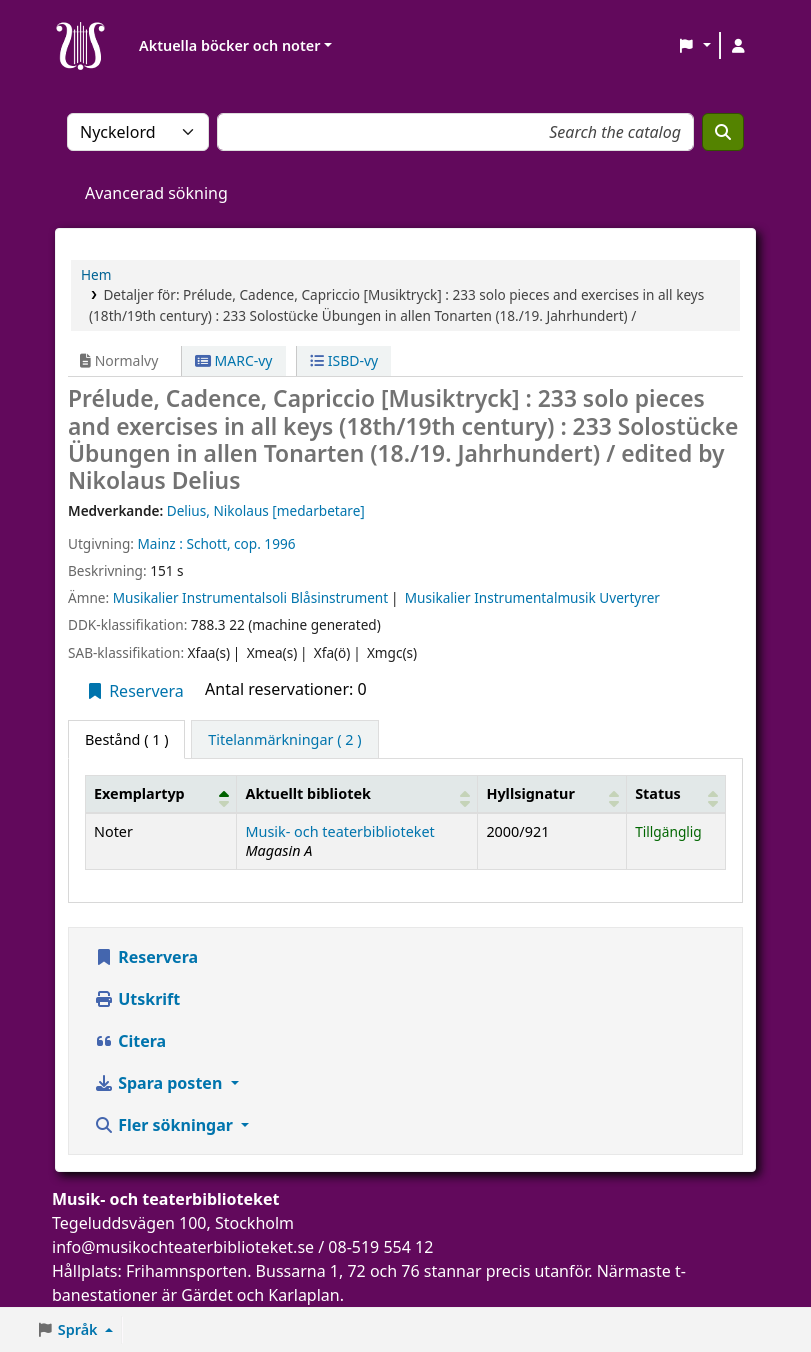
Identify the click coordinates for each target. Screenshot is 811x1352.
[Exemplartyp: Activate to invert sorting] (161, 794)
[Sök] (723, 132)
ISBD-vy (344, 360)
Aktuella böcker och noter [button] (229, 45)
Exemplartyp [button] (139, 793)
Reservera (134, 691)
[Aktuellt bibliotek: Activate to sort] (357, 794)
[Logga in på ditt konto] (738, 46)
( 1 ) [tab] (126, 739)
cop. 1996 (264, 543)
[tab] (284, 740)
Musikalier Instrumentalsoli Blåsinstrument (251, 597)
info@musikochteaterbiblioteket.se (183, 1247)
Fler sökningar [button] (165, 1125)
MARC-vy (234, 360)
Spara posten (160, 1083)
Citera (130, 1041)
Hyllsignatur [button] (530, 793)
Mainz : (159, 543)
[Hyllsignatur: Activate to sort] (552, 794)
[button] (694, 46)
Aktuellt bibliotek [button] (307, 793)
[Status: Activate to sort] (676, 794)
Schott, (208, 543)
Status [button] (658, 793)
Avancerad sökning (156, 193)
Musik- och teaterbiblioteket (339, 831)
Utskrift (137, 999)
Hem (96, 274)
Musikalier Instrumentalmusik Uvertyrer (532, 597)
